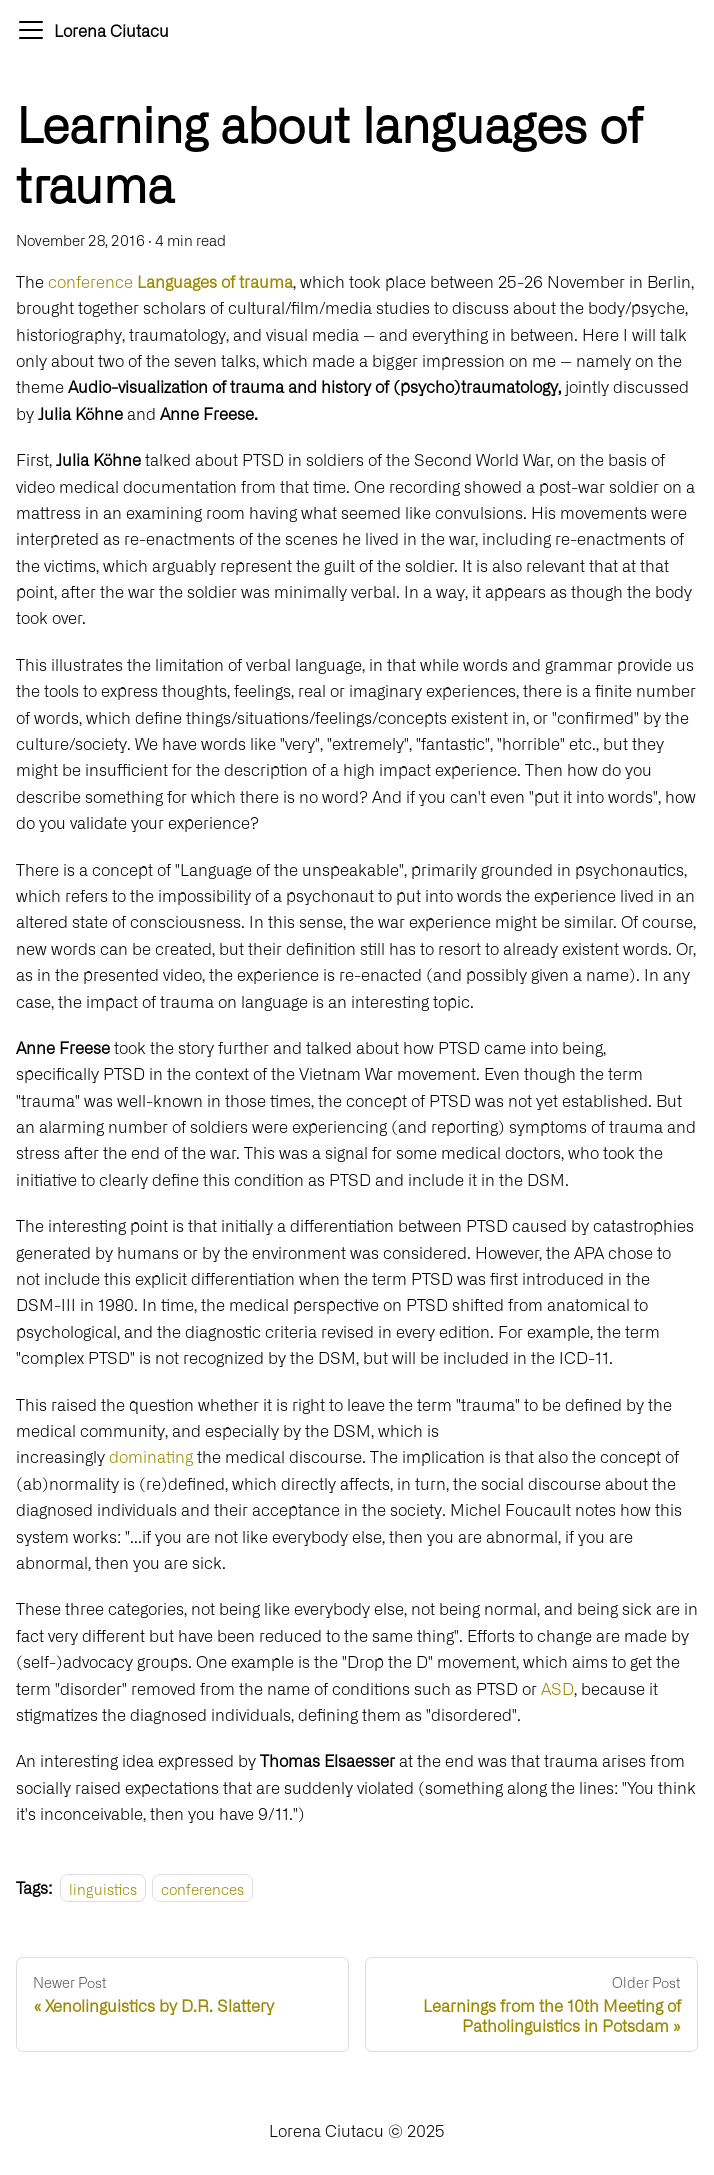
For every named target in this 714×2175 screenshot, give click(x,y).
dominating (153, 1456)
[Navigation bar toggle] (31, 30)
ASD (557, 1688)
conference (170, 281)
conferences (202, 1887)
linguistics (103, 1887)
